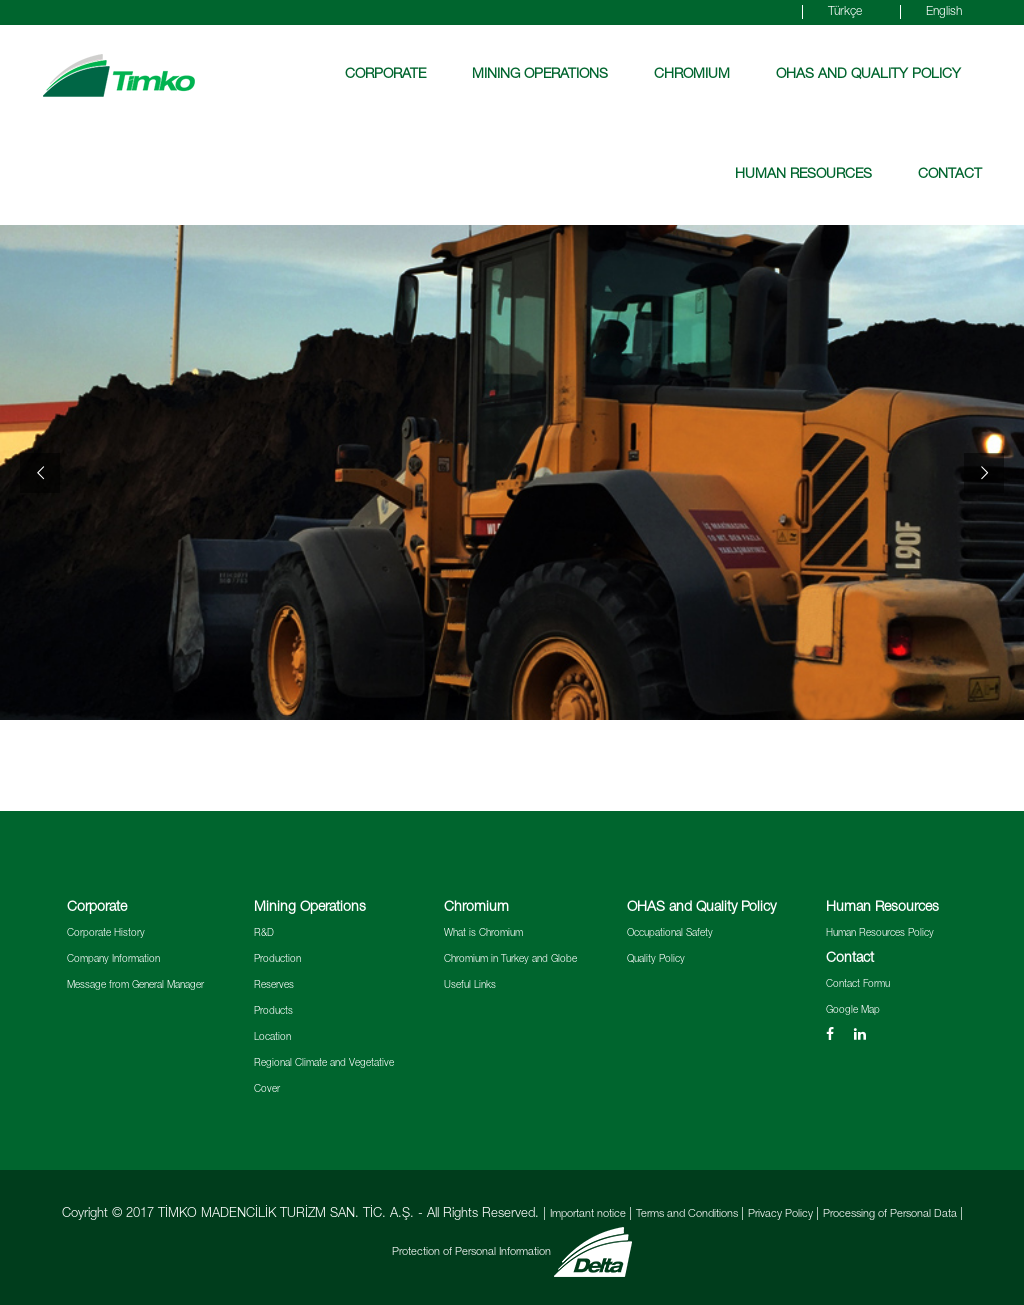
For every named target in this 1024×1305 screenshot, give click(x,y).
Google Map (853, 1011)
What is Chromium (483, 934)
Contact (950, 175)
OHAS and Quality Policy (868, 75)
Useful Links (470, 986)
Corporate (385, 75)
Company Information (113, 960)
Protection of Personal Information (473, 1252)
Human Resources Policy (880, 934)
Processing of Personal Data (891, 1214)
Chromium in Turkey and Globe (510, 960)
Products (273, 1012)
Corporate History (106, 934)
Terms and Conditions (688, 1214)
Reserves (274, 986)
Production (277, 960)
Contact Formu (858, 985)
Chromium (692, 75)
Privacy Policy (782, 1214)
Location (272, 1038)
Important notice (589, 1214)
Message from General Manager (135, 986)
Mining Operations (540, 75)
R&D (264, 934)
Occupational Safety (670, 934)
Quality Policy (656, 960)
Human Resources (803, 175)
